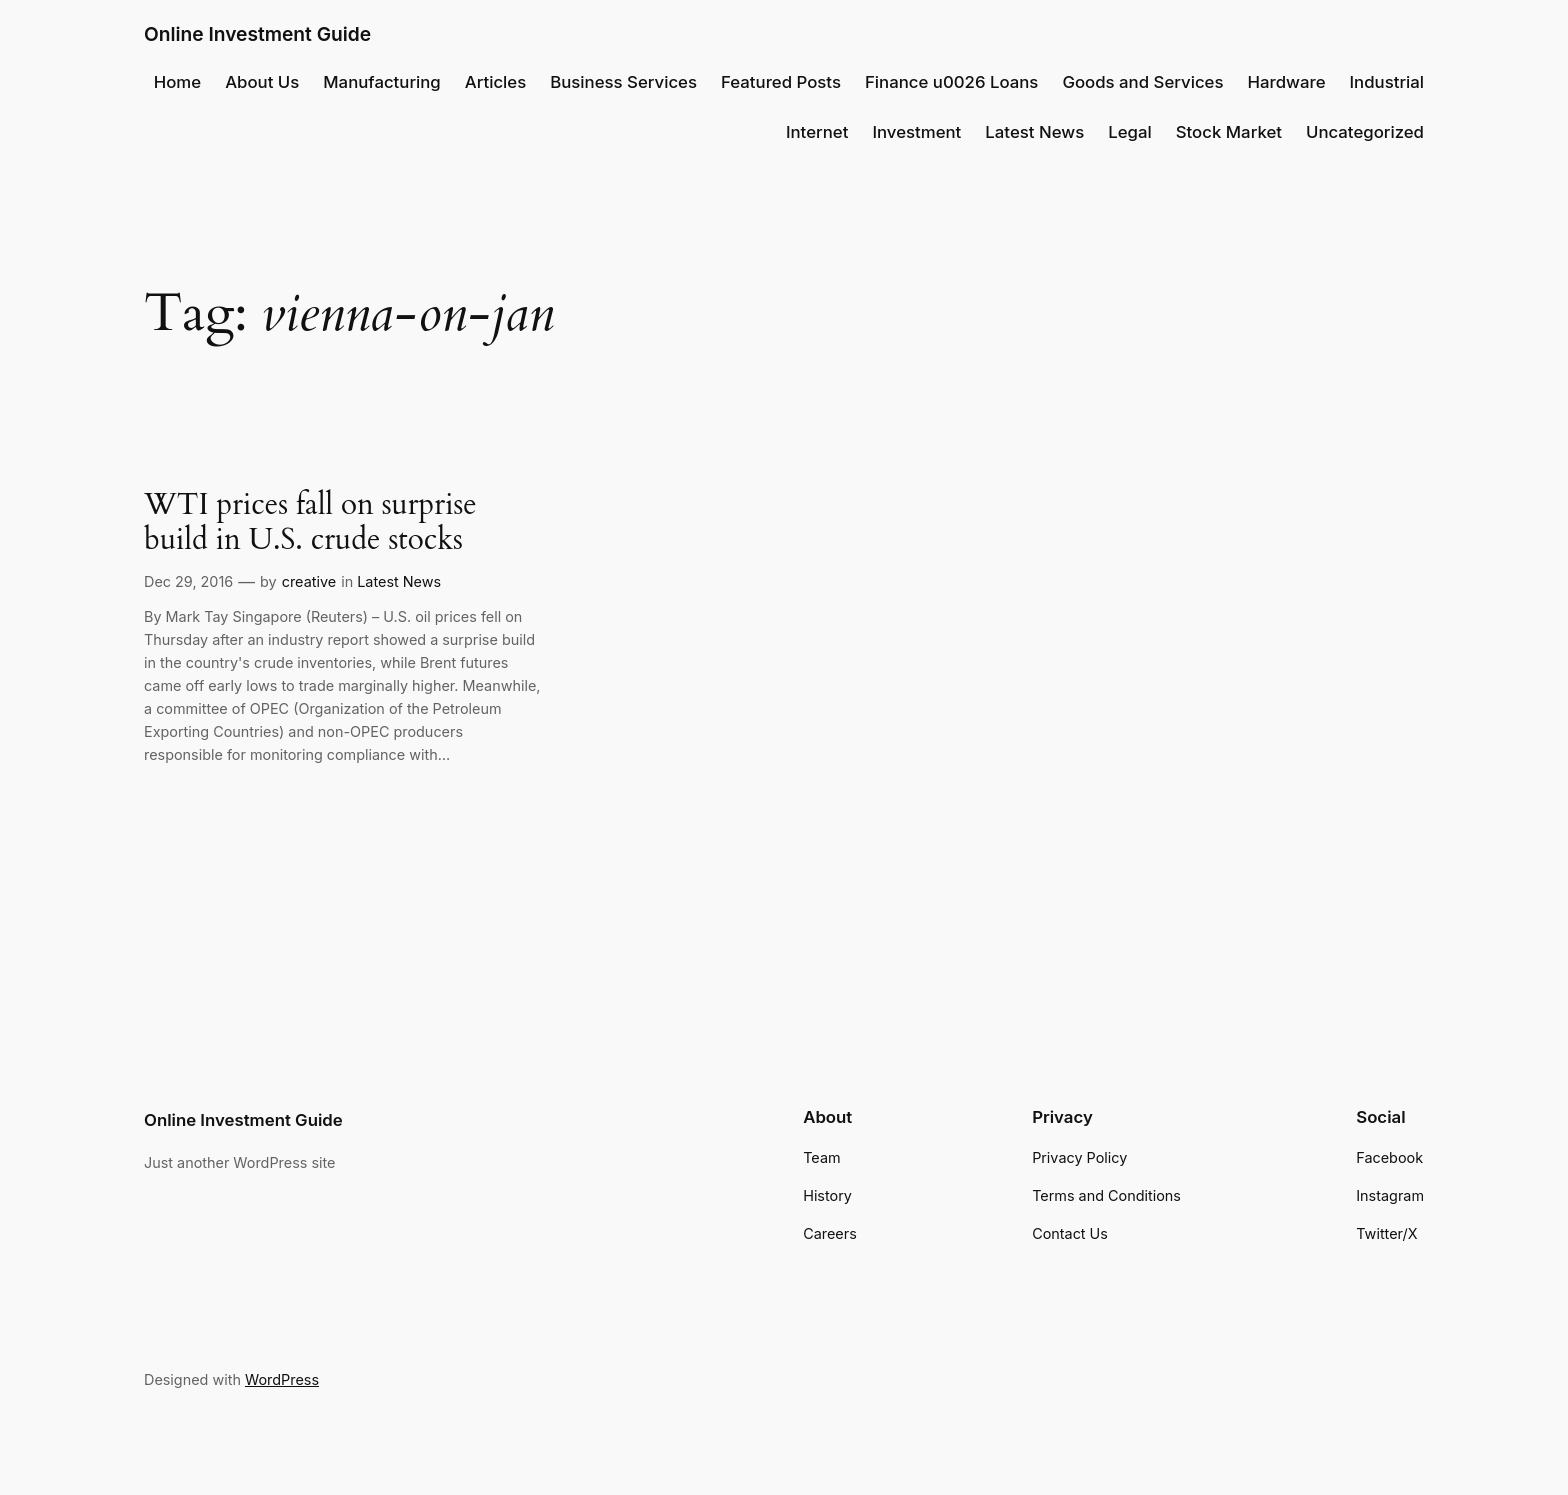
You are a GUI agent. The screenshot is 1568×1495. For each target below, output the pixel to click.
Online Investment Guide (257, 34)
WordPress (282, 1379)
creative (309, 581)
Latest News (399, 581)
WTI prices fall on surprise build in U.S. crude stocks (310, 523)
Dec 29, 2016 (188, 581)
